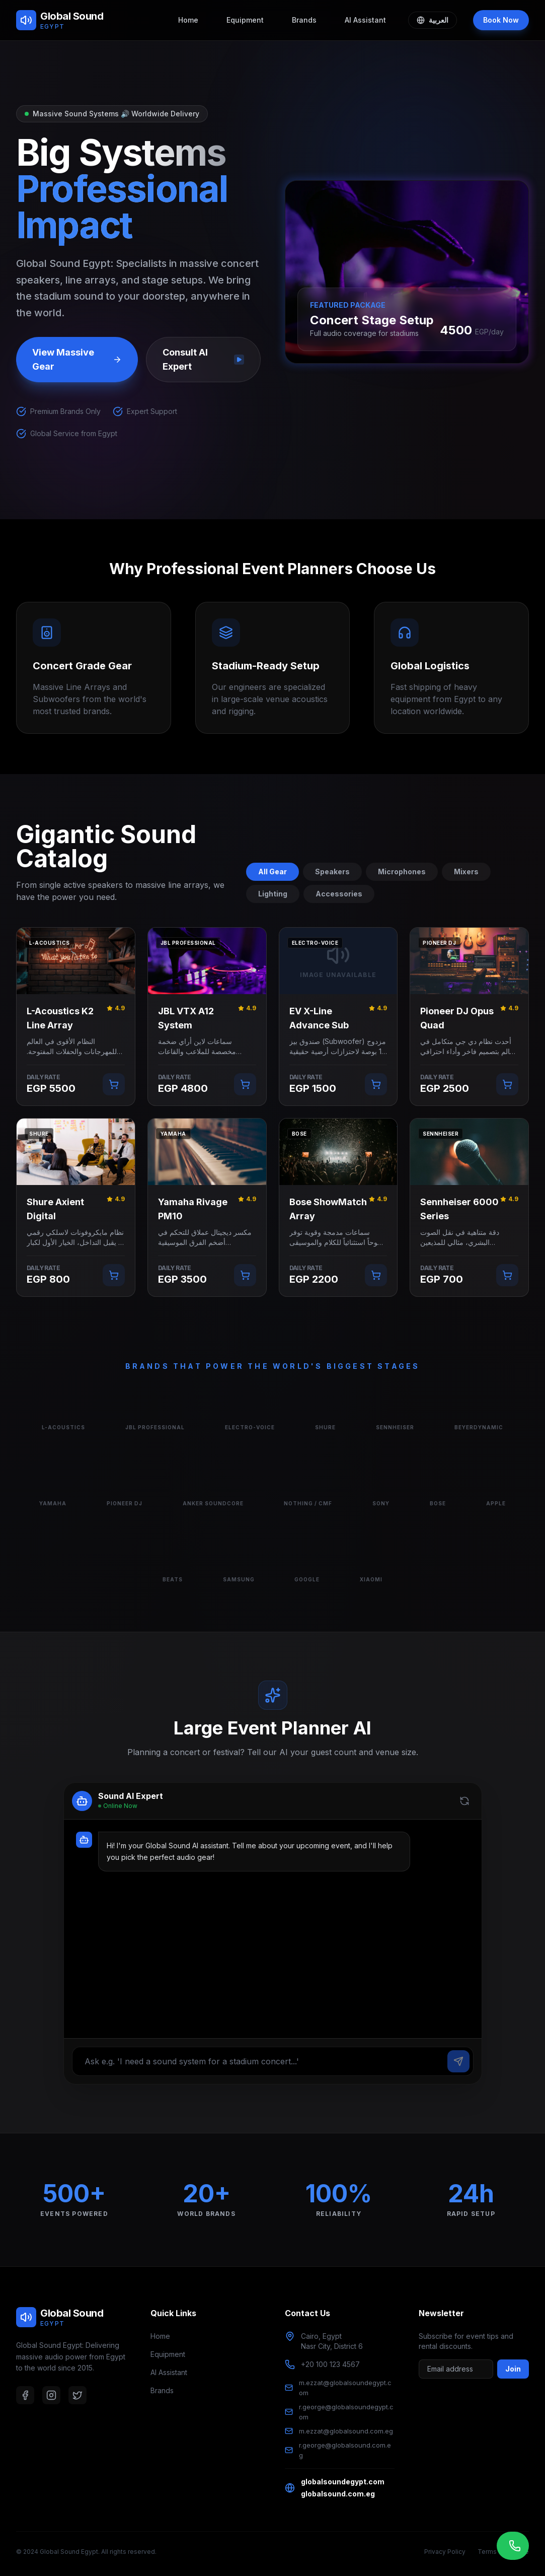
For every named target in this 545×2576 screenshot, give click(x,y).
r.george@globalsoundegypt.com (346, 2412)
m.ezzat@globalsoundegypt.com (345, 2388)
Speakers (332, 871)
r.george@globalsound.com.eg (345, 2450)
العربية (432, 20)
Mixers (466, 871)
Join (513, 2368)
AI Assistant (365, 20)
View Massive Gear (77, 359)
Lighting (272, 893)
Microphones (402, 871)
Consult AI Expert (203, 359)
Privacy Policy (444, 2551)
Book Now (501, 20)
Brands (304, 20)
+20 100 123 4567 (330, 2364)
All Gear (272, 871)
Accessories (339, 893)
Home (188, 20)
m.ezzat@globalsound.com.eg (346, 2431)
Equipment (245, 20)
